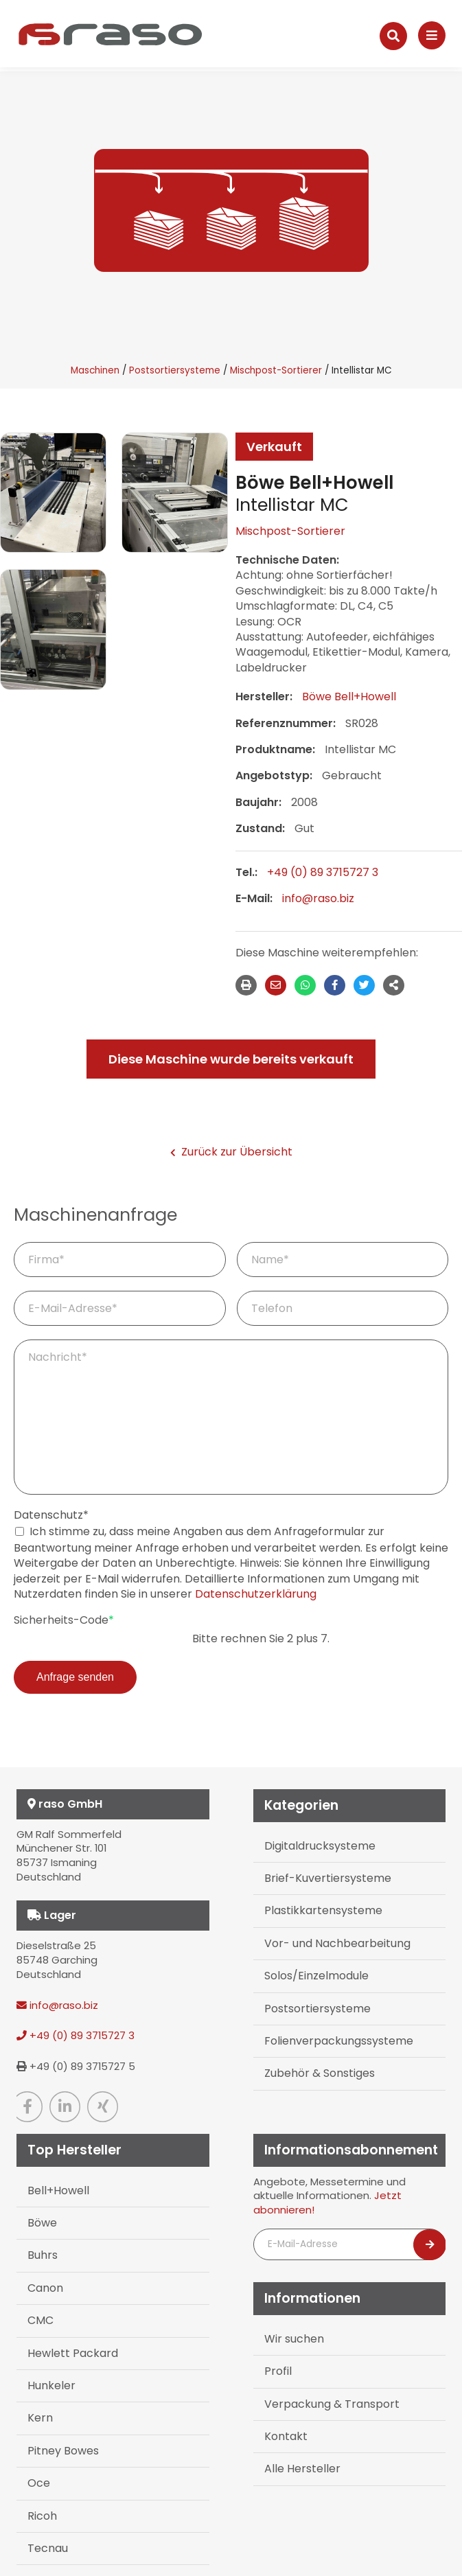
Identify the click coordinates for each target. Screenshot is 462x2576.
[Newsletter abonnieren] (429, 2244)
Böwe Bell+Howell (349, 696)
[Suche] (393, 36)
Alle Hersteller (302, 2468)
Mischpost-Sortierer (276, 370)
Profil (278, 2371)
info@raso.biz (318, 898)
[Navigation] (432, 35)
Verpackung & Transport (332, 2404)
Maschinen (95, 370)
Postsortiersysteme (174, 370)
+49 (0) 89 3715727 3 (322, 872)
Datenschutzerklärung (255, 1594)
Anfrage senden (75, 1677)
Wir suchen (294, 2339)
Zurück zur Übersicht (231, 1152)
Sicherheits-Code (64, 1620)
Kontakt (286, 2436)
